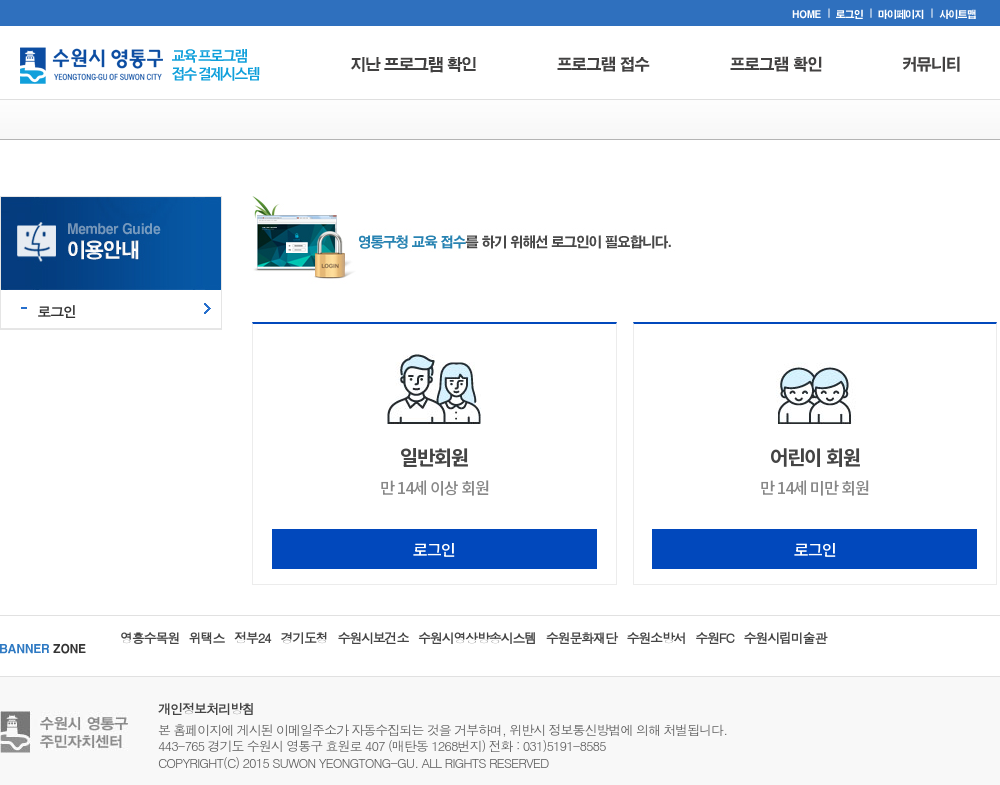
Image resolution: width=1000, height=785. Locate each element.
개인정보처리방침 (206, 708)
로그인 (56, 311)
